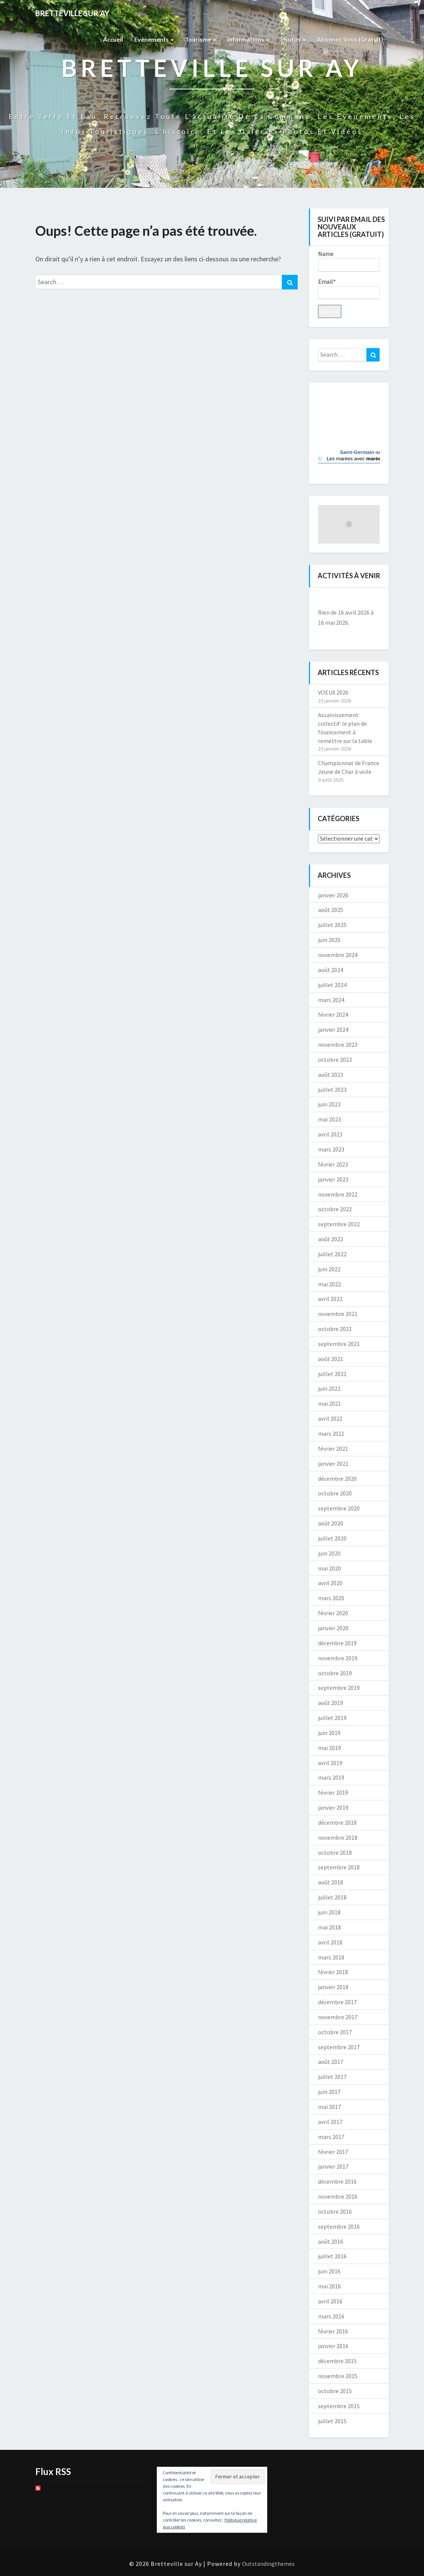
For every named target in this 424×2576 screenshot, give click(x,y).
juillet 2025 (332, 925)
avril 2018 (330, 1942)
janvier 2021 (333, 1463)
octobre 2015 (335, 2391)
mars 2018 (331, 1957)
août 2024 (330, 970)
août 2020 (330, 1523)
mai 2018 (329, 1927)
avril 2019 (330, 1763)
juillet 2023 (332, 1089)
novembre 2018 (337, 1837)
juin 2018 (329, 1912)
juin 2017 (329, 2091)
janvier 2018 (333, 1987)
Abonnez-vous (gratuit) (350, 39)
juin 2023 (329, 1104)
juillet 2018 (332, 1897)
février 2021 (333, 1448)
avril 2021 (330, 1418)
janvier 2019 (333, 1807)
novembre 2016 (337, 2196)
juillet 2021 (332, 1374)
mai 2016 (329, 2286)
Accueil (113, 39)
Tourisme (200, 39)
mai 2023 (329, 1119)
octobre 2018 (335, 1852)
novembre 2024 (337, 955)
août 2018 (330, 1882)
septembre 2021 (339, 1344)
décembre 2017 (337, 2002)
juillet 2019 (332, 1717)
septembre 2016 (339, 2226)
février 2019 (333, 1792)
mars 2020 (331, 1598)
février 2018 (333, 1972)
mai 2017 (329, 2106)
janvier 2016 (333, 2346)
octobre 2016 (335, 2211)
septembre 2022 (339, 1224)
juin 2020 (329, 1553)
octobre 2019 (335, 1673)
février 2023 (333, 1164)
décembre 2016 (337, 2181)
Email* (349, 289)
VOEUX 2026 (333, 692)
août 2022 (330, 1239)
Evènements (154, 39)
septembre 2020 (339, 1508)
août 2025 (330, 909)
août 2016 (330, 2241)
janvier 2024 (333, 1029)
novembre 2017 (337, 2017)
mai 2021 (329, 1403)
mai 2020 (329, 1568)
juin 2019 (329, 1732)
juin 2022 (329, 1269)
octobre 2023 (335, 1059)
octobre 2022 (335, 1209)
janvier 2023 (333, 1179)
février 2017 (333, 2151)
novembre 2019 (337, 1658)
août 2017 (330, 2061)
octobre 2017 (335, 2032)
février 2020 (333, 1613)
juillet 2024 (332, 985)
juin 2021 (329, 1388)
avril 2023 (330, 1134)
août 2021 (330, 1359)
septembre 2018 (339, 1867)
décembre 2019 (337, 1643)
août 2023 (330, 1074)
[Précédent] (324, 599)
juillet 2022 (332, 1254)
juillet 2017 (332, 2076)
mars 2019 (331, 1777)
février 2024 (333, 1014)
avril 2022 (330, 1298)
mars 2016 (331, 2316)
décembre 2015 (337, 2361)
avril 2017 (330, 2121)
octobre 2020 (335, 1493)
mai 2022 (329, 1284)
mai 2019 (329, 1747)
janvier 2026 (333, 895)
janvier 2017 (333, 2166)
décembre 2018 (337, 1822)
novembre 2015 (337, 2376)
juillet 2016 (332, 2256)
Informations (248, 39)
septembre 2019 (339, 1687)
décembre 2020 (337, 1478)
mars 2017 (331, 2136)
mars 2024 (331, 1000)
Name (349, 261)
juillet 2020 (332, 1538)
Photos (293, 39)
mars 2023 (331, 1149)
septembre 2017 (339, 2047)
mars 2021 (331, 1433)
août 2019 (330, 1702)
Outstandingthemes (268, 2563)
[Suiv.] (373, 599)
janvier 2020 (333, 1628)
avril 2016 (330, 2301)
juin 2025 (329, 940)
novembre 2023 (337, 1044)
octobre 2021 (335, 1328)
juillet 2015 (332, 2421)
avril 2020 (330, 1583)
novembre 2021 (337, 1313)
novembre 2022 (337, 1194)
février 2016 (333, 2331)
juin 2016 (329, 2271)
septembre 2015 (339, 2406)
